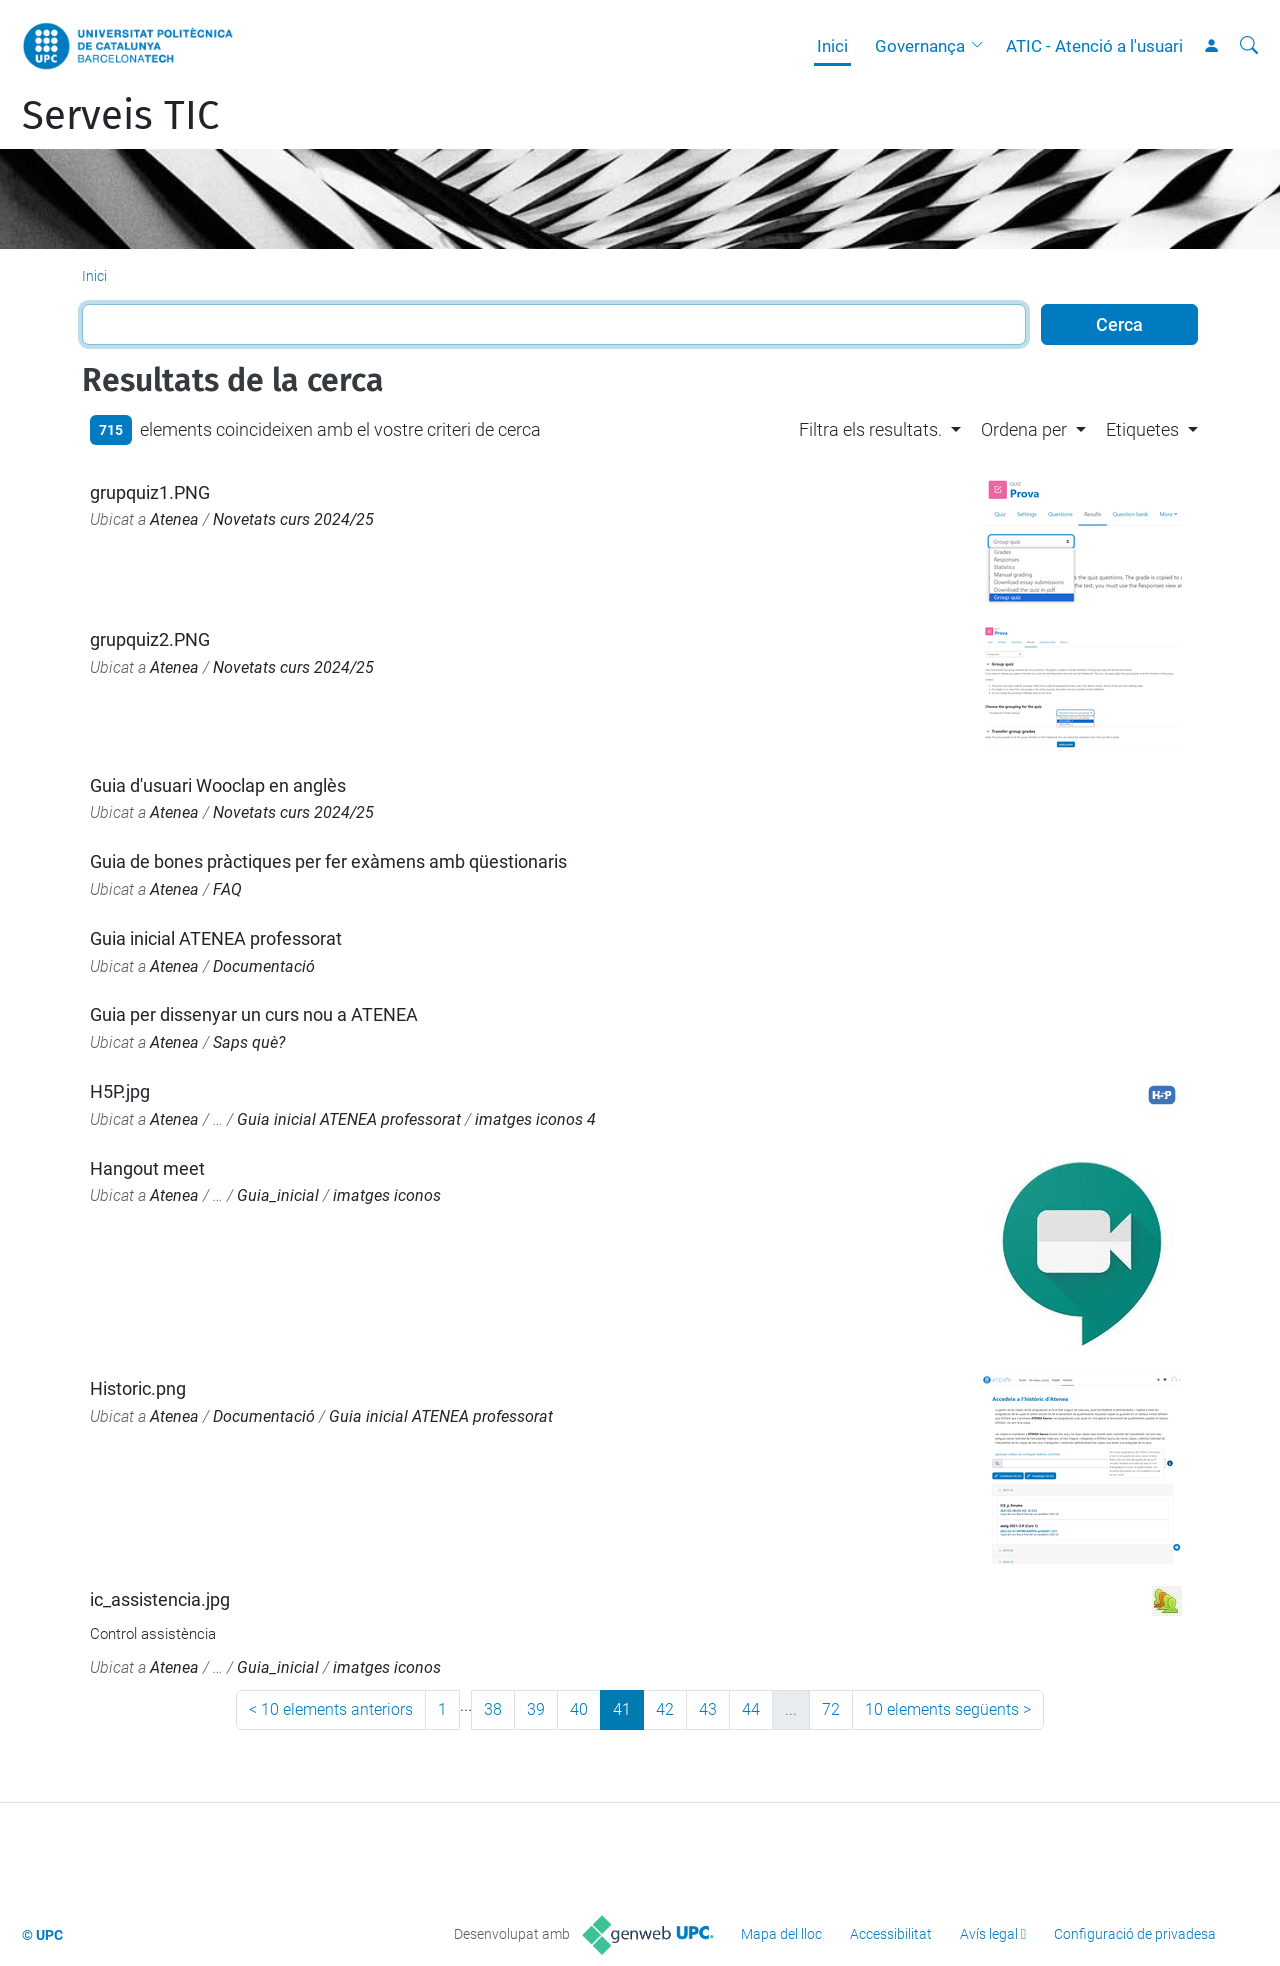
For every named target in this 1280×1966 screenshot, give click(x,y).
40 (579, 1709)
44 (751, 1709)
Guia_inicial (278, 1195)
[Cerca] (1249, 46)
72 (831, 1709)
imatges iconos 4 (535, 1119)
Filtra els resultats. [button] (870, 429)
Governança (920, 46)
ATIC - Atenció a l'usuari (1094, 46)
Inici (832, 46)
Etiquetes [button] (1142, 429)
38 (493, 1709)
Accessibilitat (891, 1934)
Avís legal (989, 1934)
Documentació (264, 966)
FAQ (227, 889)
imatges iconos (387, 1195)
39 (536, 1709)
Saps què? (249, 1042)
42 (665, 1709)
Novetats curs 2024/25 (293, 519)
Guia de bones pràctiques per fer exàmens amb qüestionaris (328, 861)
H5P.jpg (120, 1091)
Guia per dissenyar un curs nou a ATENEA (254, 1014)
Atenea (174, 519)
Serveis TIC (120, 116)
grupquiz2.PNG (150, 639)
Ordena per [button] (1024, 429)
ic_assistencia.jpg (160, 1599)
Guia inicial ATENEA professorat (216, 938)
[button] (982, 46)
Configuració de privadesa (1135, 1934)
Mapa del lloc (781, 1934)
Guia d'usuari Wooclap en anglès (218, 785)
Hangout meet (147, 1168)
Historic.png (138, 1388)
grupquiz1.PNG (150, 492)
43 (708, 1709)
